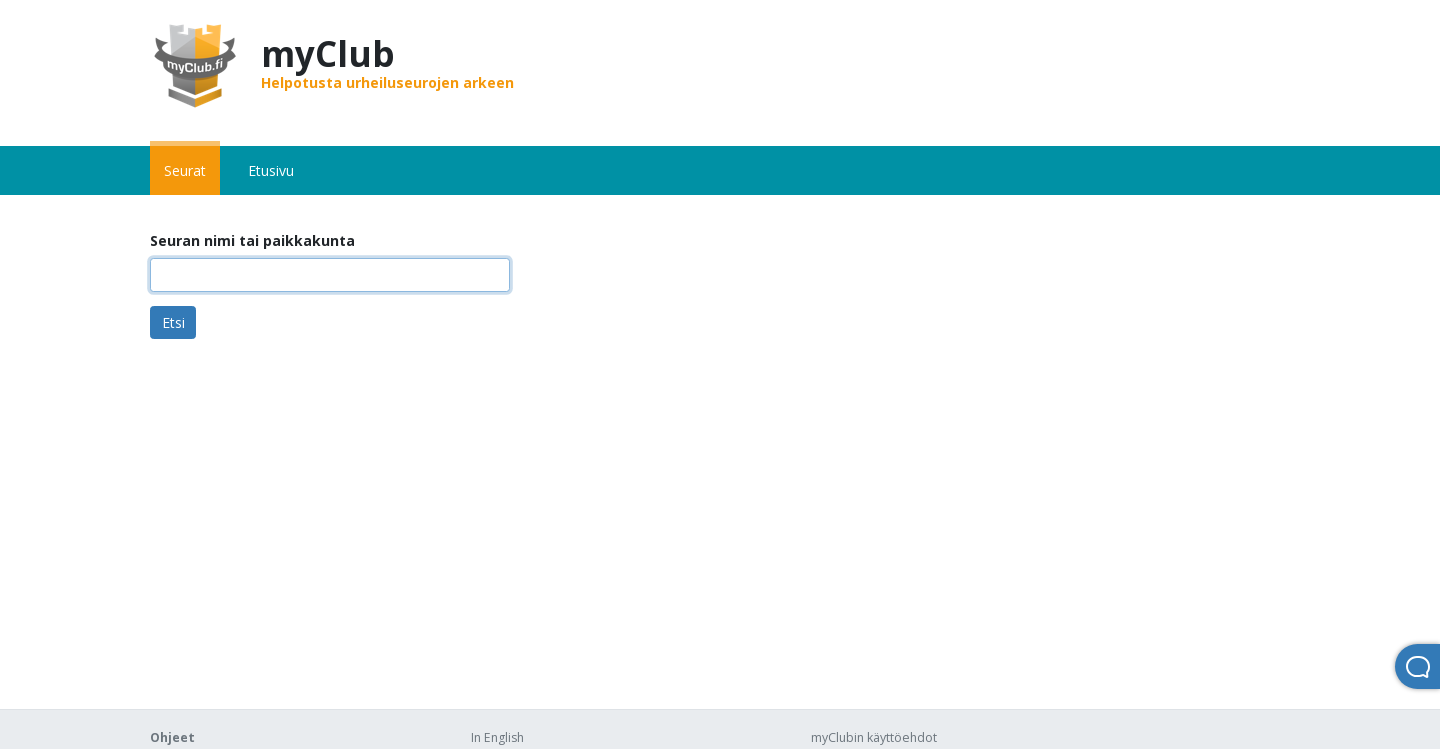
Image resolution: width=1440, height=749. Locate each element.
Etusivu (271, 170)
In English (497, 737)
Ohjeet (172, 737)
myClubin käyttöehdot (874, 737)
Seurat (185, 170)
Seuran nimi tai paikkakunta (252, 240)
